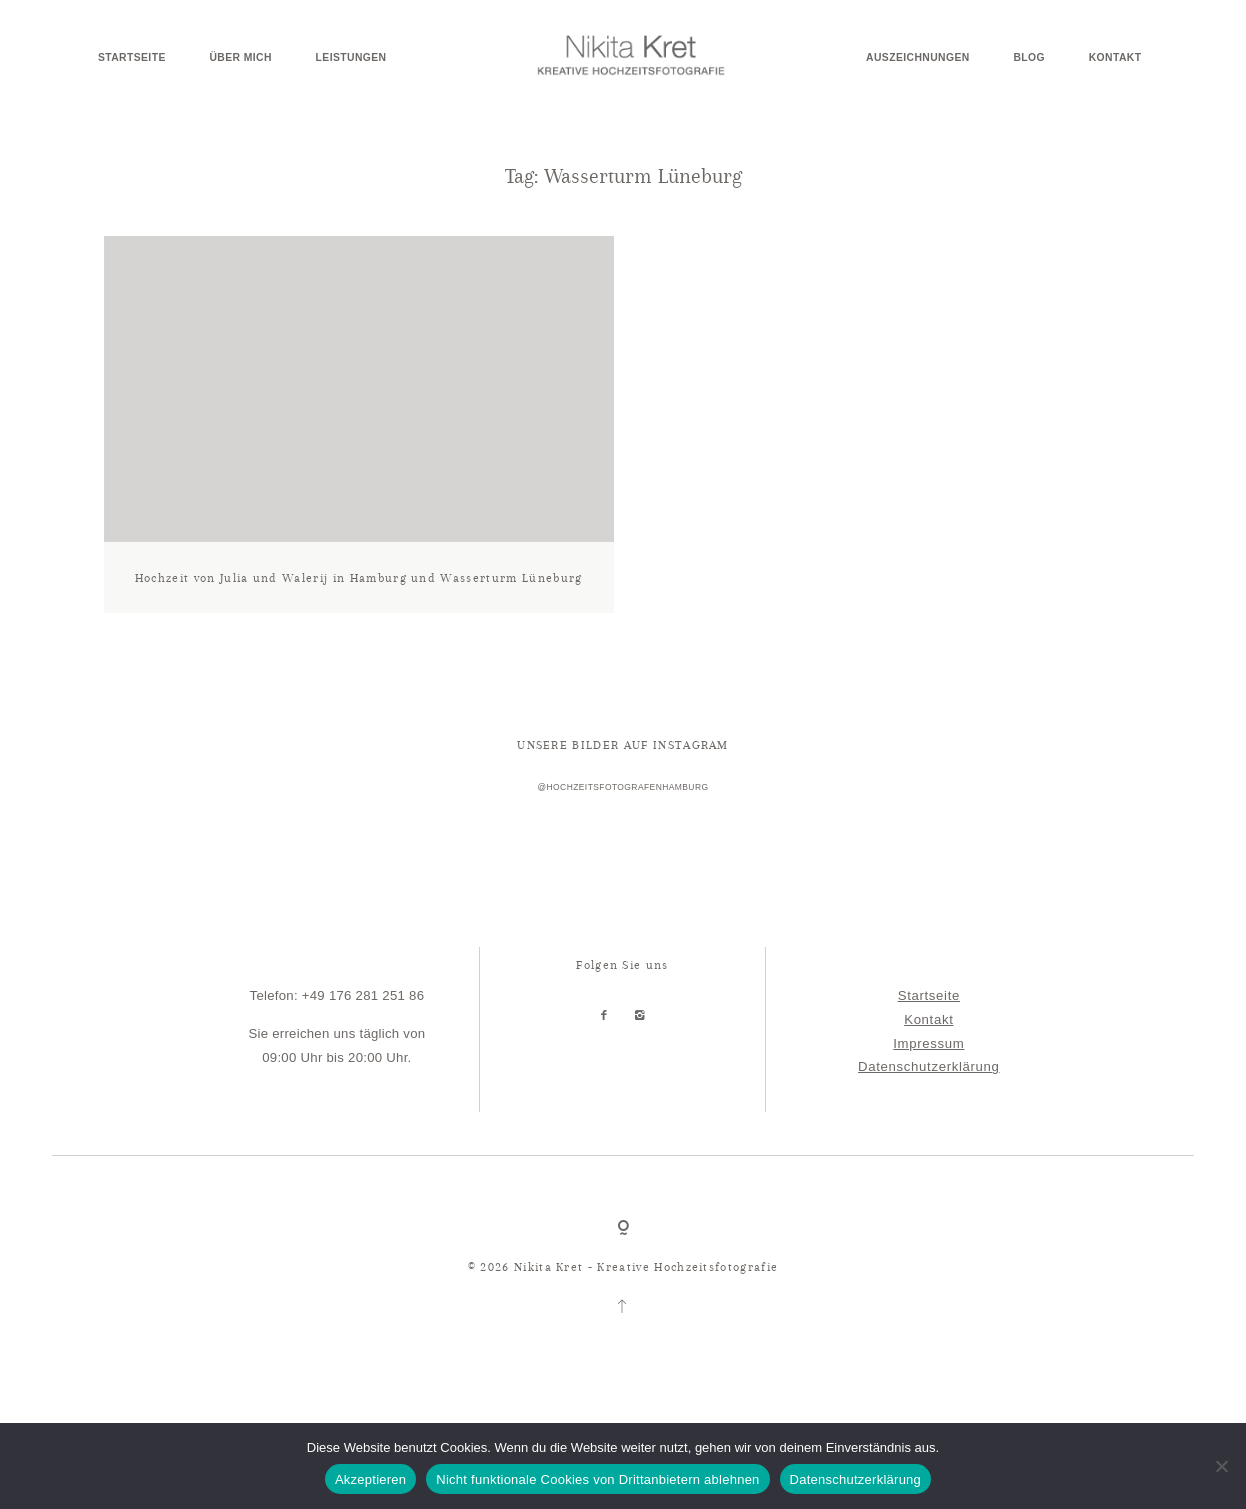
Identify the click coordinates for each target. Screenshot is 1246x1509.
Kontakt (1115, 58)
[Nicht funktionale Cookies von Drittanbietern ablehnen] (1221, 1466)
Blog (1029, 58)
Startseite (132, 58)
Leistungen (351, 58)
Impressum (928, 1076)
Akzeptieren (370, 1479)
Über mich (240, 58)
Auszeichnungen (918, 58)
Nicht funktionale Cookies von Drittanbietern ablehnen (597, 1479)
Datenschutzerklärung (928, 1100)
